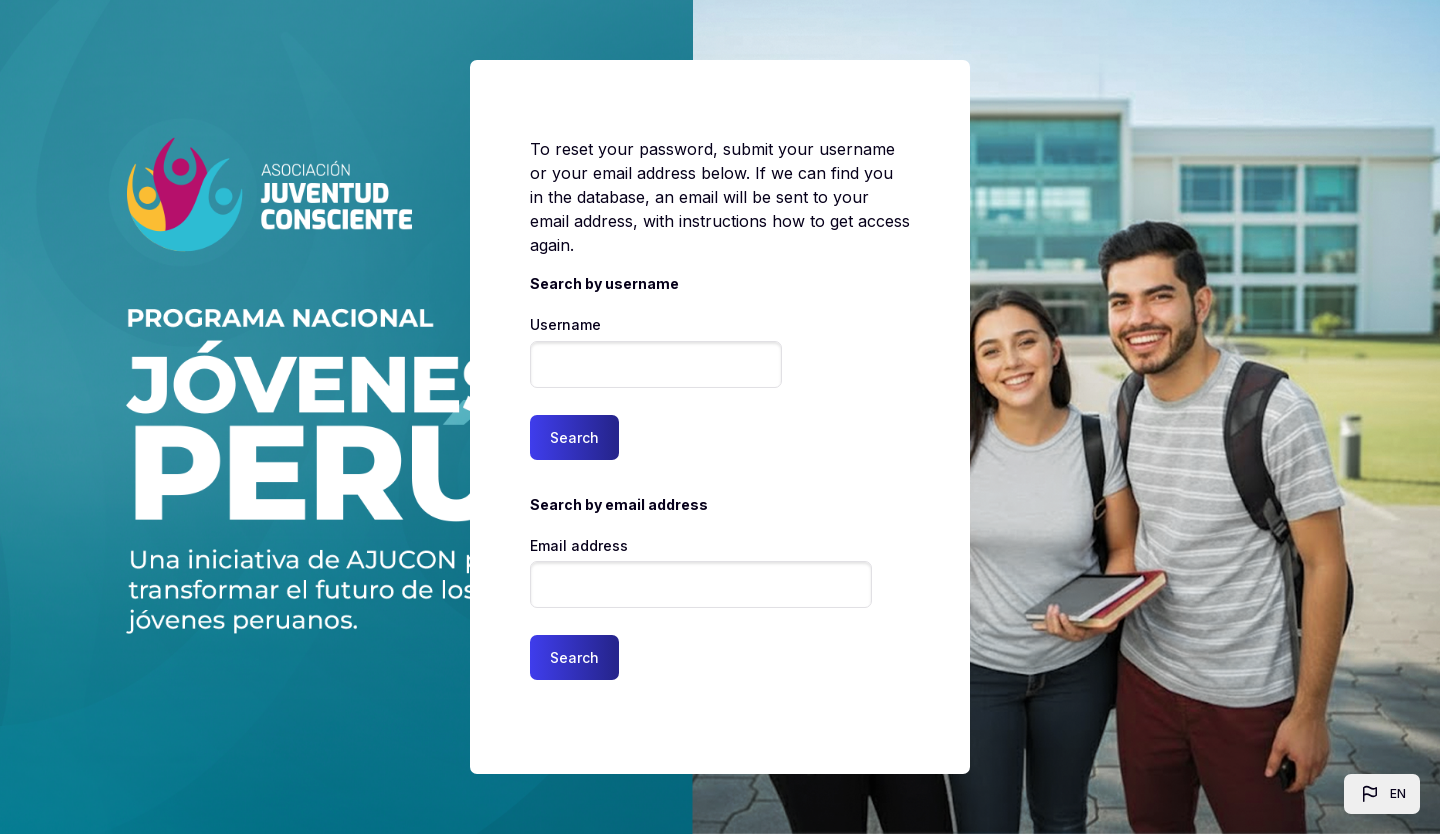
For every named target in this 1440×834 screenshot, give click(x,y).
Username (565, 324)
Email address (579, 545)
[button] (1382, 794)
